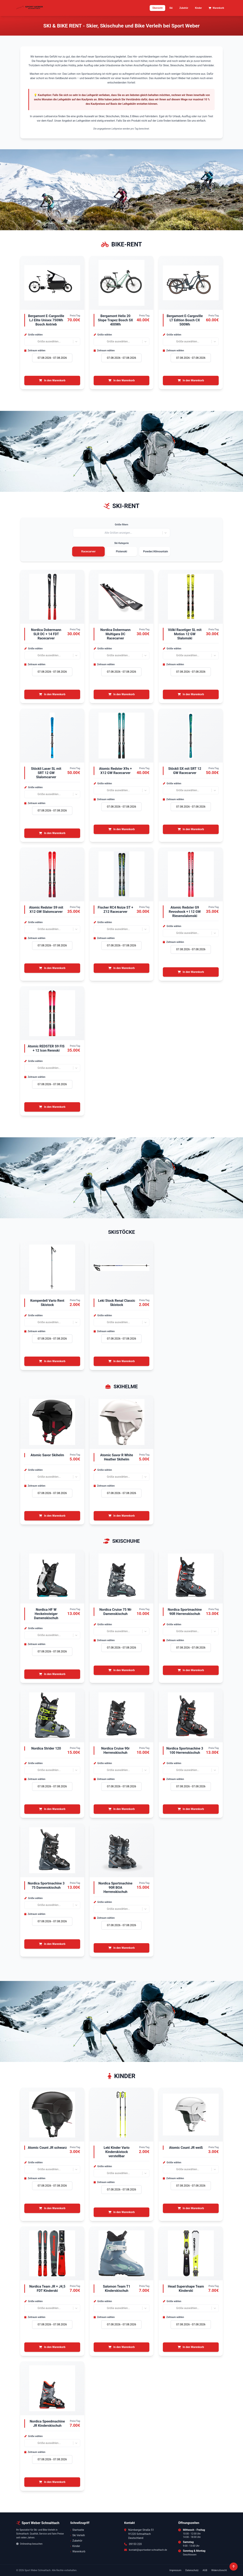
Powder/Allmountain (155, 551)
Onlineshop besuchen (29, 2543)
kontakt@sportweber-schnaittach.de (148, 2550)
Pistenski (121, 551)
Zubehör (183, 8)
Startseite (77, 2530)
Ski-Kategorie (121, 543)
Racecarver (88, 551)
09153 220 (135, 2544)
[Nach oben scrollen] (234, 2567)
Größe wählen (33, 334)
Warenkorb (77, 2552)
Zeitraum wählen (34, 350)
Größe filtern (121, 524)
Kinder (198, 8)
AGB (205, 2570)
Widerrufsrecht (219, 2570)
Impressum (175, 2570)
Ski (171, 8)
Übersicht (157, 8)
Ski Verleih (77, 2535)
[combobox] (27, 342)
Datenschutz (192, 2570)
